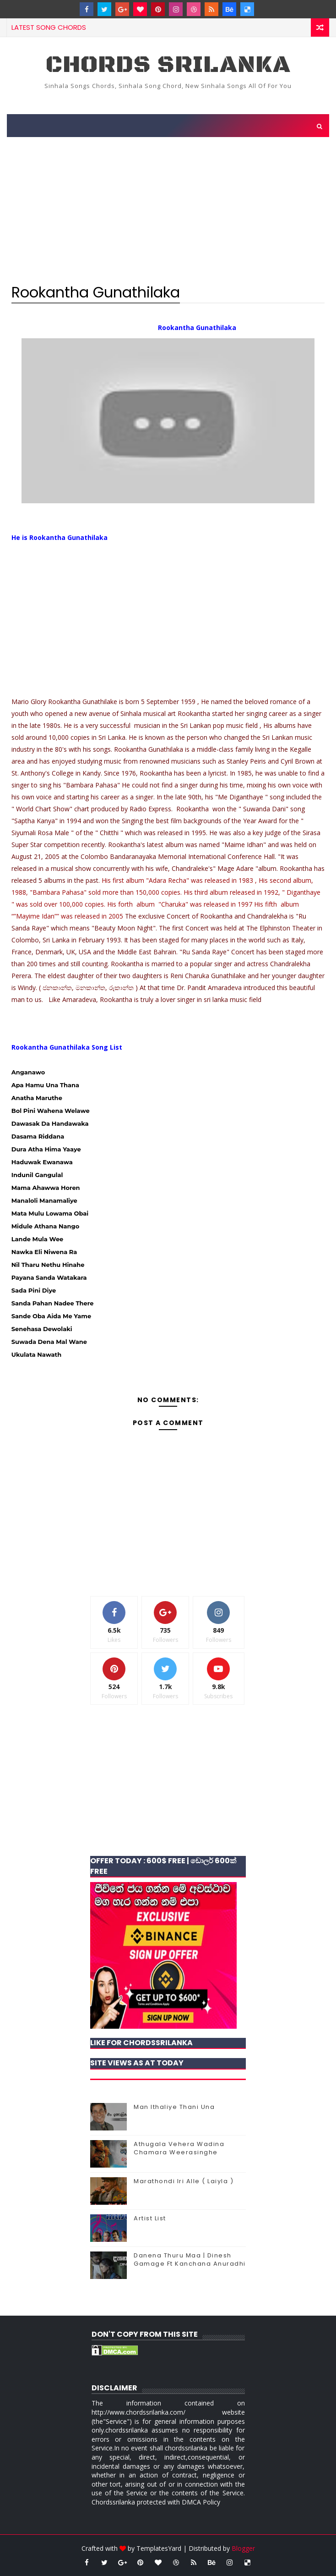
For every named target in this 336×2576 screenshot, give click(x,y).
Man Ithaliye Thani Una (174, 2107)
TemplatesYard (158, 2548)
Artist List (150, 2218)
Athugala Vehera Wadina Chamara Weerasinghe (179, 2148)
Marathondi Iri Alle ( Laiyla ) (183, 2181)
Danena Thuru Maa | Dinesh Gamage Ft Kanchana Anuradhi (190, 2259)
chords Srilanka (168, 65)
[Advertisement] (168, 208)
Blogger (243, 2548)
